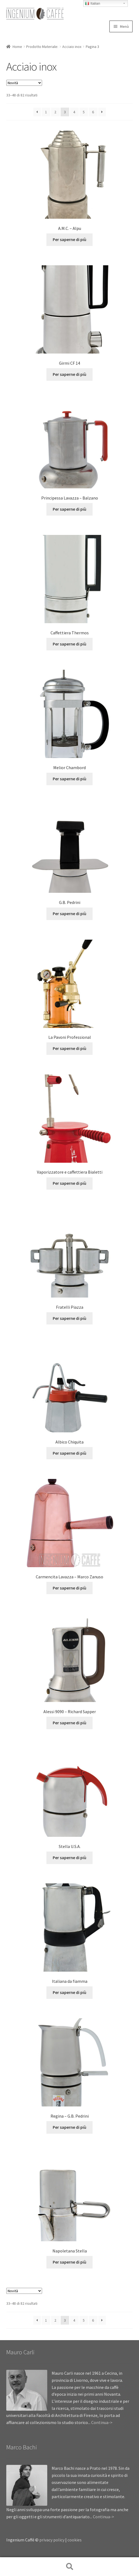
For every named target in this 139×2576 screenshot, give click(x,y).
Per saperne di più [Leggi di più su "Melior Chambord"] (69, 778)
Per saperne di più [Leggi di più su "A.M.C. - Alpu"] (69, 239)
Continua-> (102, 2422)
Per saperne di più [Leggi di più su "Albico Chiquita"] (69, 1453)
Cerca (69, 2566)
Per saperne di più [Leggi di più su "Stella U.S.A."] (69, 1857)
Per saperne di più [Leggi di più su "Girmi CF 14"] (69, 374)
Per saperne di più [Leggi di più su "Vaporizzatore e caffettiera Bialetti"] (69, 1183)
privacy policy (51, 2539)
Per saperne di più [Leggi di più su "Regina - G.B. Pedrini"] (69, 2127)
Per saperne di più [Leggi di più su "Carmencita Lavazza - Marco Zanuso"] (69, 1588)
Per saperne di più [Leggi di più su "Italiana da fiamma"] (69, 1992)
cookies (74, 2539)
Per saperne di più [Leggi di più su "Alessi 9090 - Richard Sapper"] (69, 1722)
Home (17, 46)
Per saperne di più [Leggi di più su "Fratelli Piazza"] (69, 1318)
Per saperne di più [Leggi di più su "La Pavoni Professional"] (69, 1048)
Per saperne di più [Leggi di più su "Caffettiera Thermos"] (69, 644)
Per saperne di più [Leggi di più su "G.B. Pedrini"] (69, 913)
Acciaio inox (71, 46)
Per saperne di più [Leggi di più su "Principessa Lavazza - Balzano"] (69, 509)
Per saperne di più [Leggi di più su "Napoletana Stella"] (69, 2262)
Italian (92, 3)
